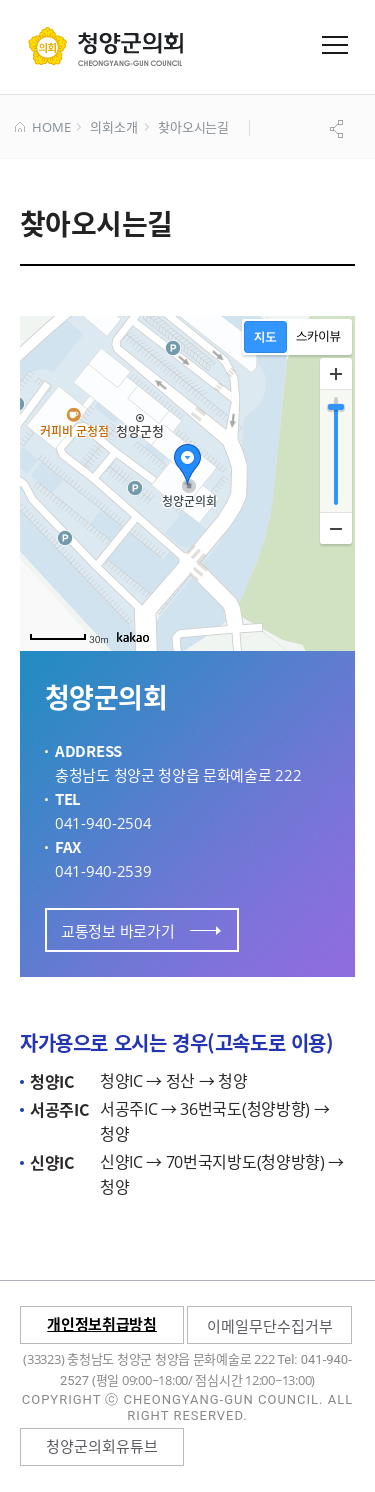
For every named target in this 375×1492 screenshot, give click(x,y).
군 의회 (105, 46)
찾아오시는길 (193, 128)
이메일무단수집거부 (270, 1326)
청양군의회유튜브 (102, 1446)
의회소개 (113, 128)
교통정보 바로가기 (141, 931)
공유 (339, 129)
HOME (42, 128)
